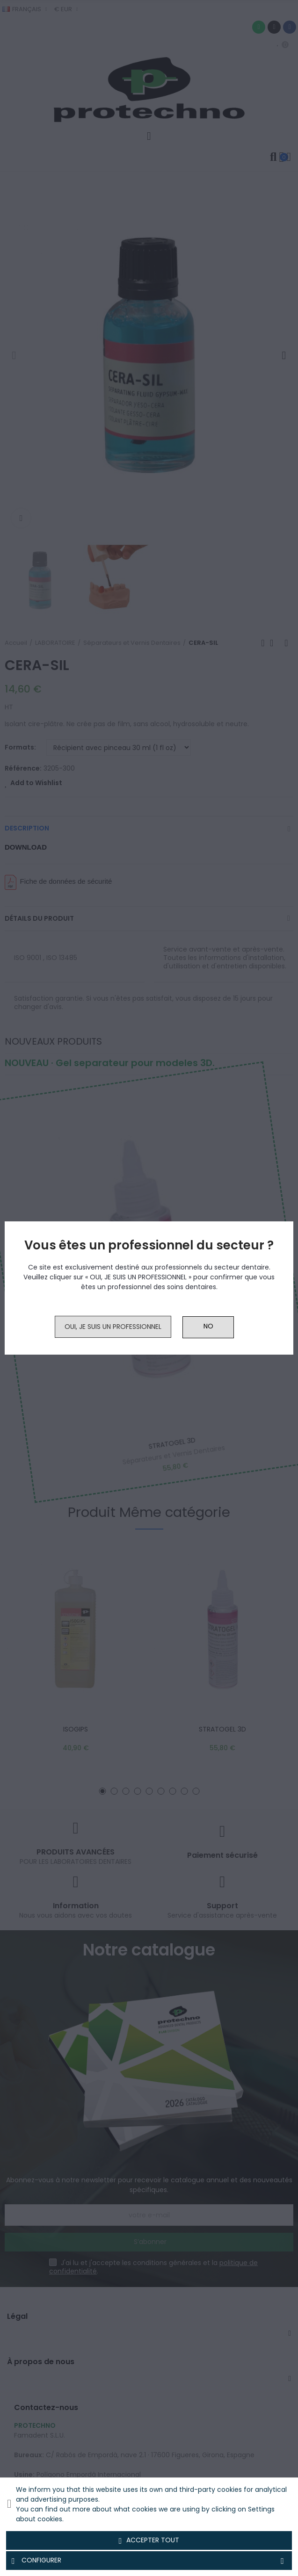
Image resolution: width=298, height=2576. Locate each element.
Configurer (149, 2560)
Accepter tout (149, 2540)
